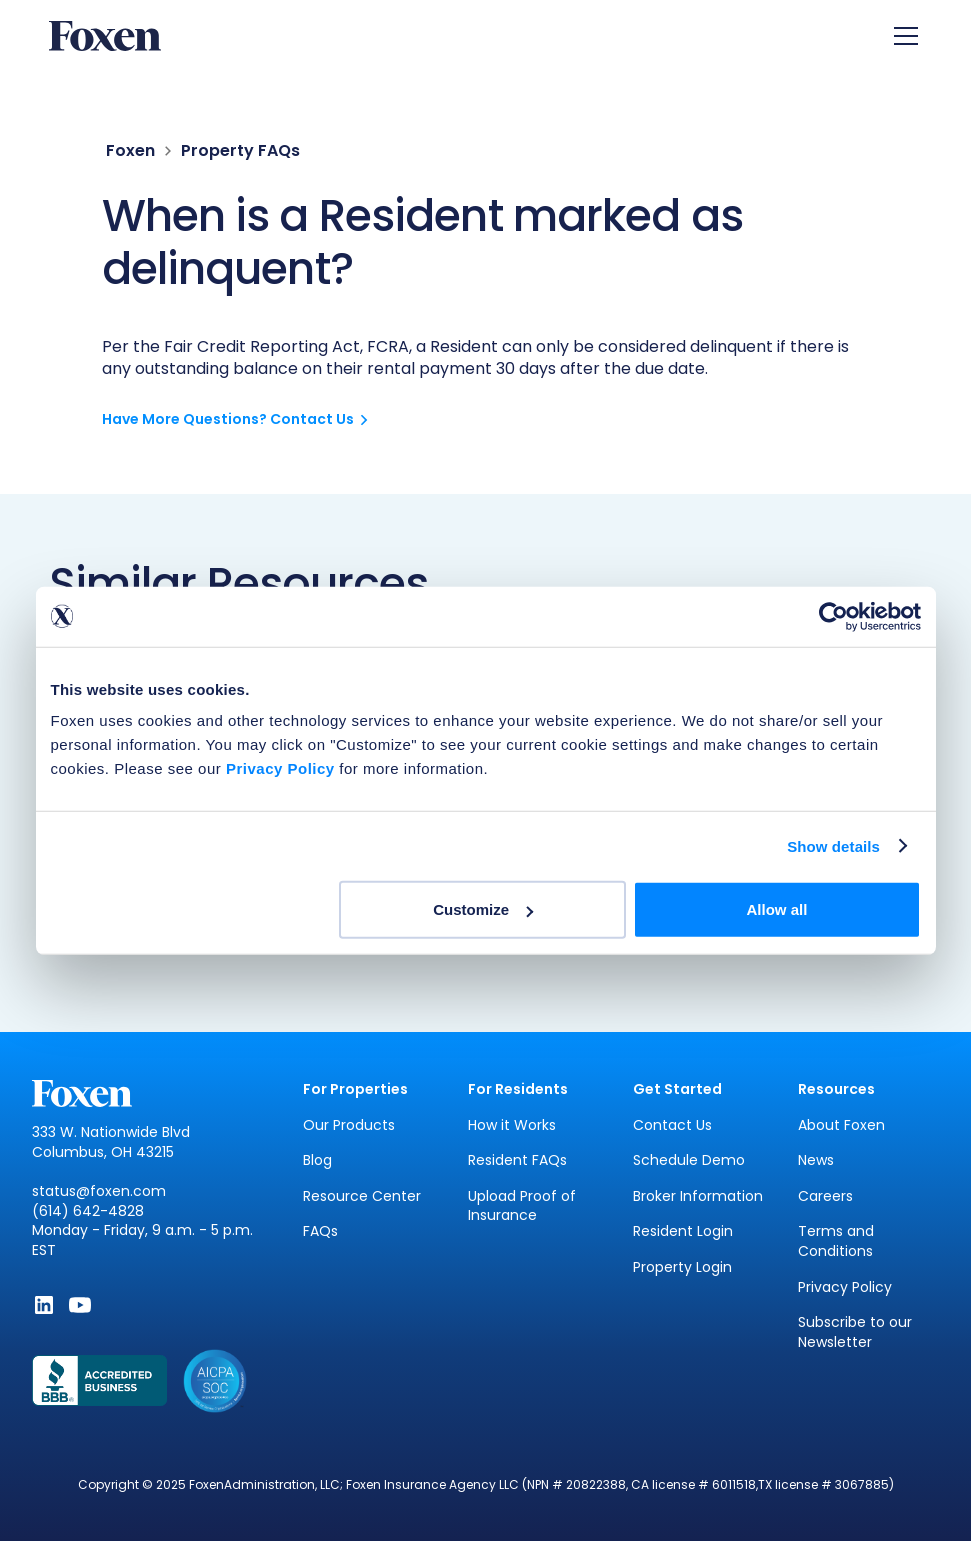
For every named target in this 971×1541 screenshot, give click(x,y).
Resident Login (683, 1231)
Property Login (682, 1267)
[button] (902, 36)
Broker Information (698, 1196)
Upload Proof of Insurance (522, 1206)
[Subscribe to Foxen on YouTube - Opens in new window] (80, 1305)
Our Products (349, 1125)
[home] (105, 36)
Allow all (777, 909)
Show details (833, 845)
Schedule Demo (689, 1160)
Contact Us (672, 1125)
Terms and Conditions (836, 1241)
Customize (483, 909)
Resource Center (362, 1196)
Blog (317, 1160)
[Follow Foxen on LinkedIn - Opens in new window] (44, 1305)
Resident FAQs (517, 1160)
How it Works (512, 1125)
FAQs (320, 1231)
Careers (825, 1196)
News (816, 1160)
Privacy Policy (845, 1287)
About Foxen (841, 1125)
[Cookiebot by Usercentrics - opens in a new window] (833, 616)
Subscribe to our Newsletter (855, 1332)
